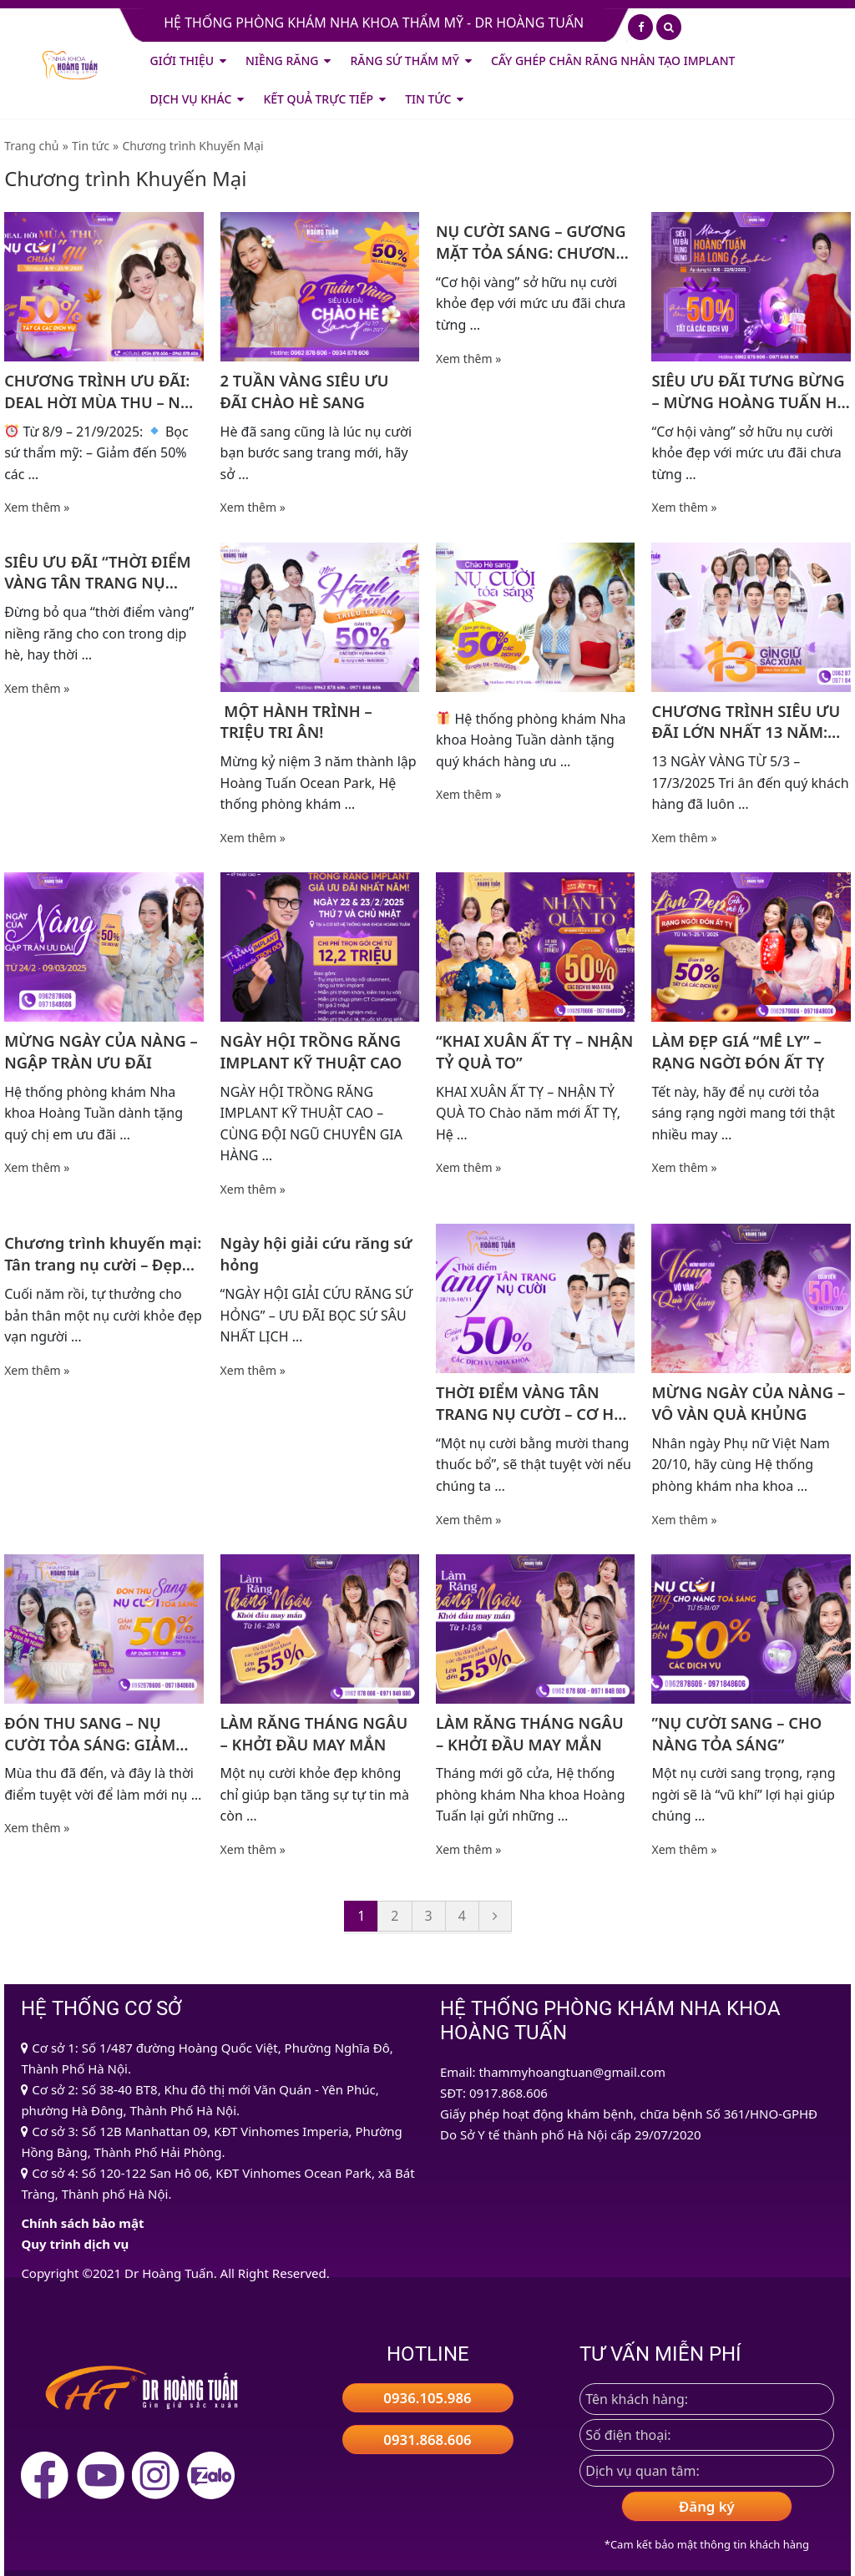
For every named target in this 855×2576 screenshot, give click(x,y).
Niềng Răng (281, 60)
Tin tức (428, 99)
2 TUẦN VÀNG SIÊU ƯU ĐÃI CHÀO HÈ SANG (304, 391)
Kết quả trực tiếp (318, 99)
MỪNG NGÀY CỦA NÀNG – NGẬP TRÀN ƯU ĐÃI (101, 1051)
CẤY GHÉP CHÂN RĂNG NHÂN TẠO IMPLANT (613, 60)
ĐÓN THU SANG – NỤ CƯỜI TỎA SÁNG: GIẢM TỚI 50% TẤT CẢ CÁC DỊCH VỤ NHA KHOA (99, 1733)
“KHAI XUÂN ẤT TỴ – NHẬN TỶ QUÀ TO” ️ (534, 1051)
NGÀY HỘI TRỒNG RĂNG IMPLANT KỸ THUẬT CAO (311, 1051)
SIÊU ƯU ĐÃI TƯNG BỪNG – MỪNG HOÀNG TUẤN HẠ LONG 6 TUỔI (749, 391)
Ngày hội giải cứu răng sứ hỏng (316, 1253)
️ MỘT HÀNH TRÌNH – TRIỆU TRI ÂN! (296, 721)
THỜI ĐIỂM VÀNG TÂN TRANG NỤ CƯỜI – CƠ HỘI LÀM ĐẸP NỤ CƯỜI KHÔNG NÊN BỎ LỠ (534, 1403)
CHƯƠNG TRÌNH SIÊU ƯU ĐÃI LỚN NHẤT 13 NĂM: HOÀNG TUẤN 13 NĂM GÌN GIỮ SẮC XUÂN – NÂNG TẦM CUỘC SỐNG (750, 722)
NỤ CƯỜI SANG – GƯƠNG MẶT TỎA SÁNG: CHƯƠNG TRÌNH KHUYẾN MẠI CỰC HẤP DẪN (531, 242)
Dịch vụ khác (191, 99)
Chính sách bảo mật (82, 2223)
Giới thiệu (182, 60)
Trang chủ (31, 146)
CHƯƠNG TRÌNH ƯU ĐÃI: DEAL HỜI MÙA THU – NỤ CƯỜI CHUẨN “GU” (98, 391)
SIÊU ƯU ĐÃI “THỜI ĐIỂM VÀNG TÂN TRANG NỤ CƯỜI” (97, 572)
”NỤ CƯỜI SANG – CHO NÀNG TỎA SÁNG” (736, 1733)
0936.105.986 (427, 2397)
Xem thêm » (36, 507)
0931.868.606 (427, 2439)
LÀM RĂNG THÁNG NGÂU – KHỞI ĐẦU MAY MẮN (314, 1733)
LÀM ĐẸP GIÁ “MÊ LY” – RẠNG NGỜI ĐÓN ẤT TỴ (737, 1051)
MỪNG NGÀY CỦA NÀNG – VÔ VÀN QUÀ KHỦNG (748, 1402)
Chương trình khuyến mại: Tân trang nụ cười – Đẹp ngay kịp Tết (102, 1253)
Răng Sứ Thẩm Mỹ (404, 60)
